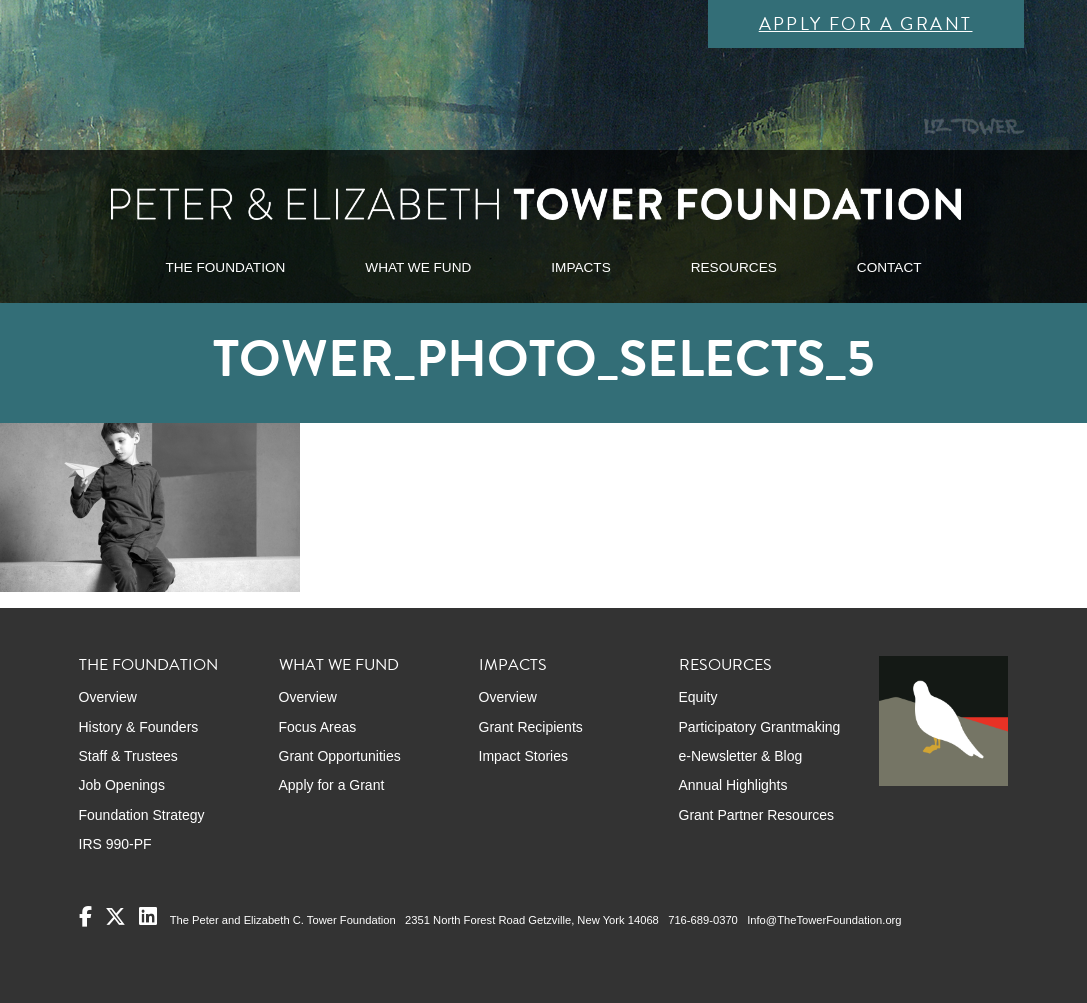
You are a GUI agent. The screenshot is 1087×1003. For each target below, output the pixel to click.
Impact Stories (523, 756)
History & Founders (139, 727)
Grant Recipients (531, 727)
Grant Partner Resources (757, 815)
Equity (698, 697)
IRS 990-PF (115, 844)
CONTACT (889, 267)
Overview (108, 697)
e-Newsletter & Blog (741, 756)
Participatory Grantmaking (760, 727)
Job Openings (122, 785)
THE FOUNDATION (225, 267)
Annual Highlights (733, 785)
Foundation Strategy (142, 815)
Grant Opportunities (340, 756)
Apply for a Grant (866, 23)
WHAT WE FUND (418, 267)
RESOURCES (734, 267)
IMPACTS (580, 267)
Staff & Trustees (128, 756)
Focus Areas (318, 727)
